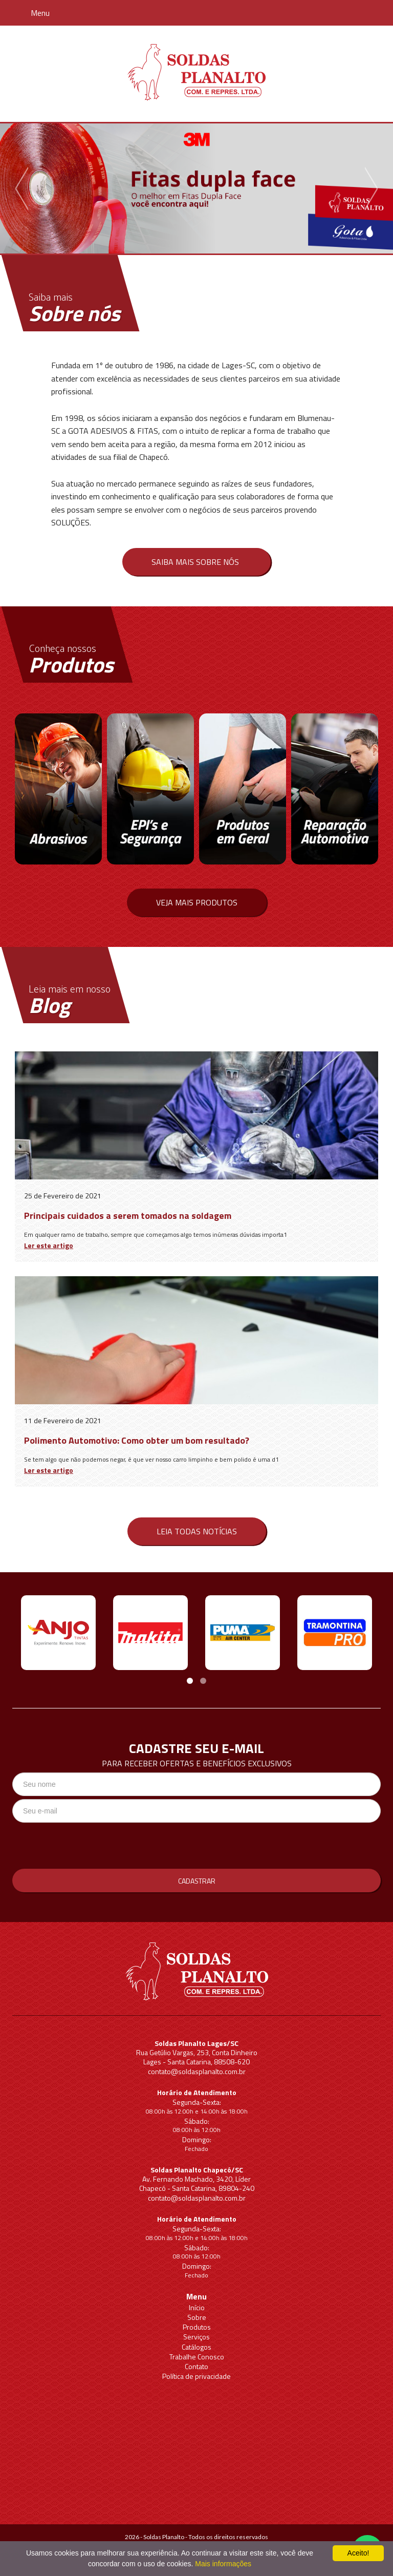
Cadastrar (196, 1880)
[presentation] (90, 1846)
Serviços (196, 2336)
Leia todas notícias (197, 1531)
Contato (196, 2366)
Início (197, 2307)
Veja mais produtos (196, 902)
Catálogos (196, 2346)
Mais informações (223, 2564)
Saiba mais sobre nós (195, 562)
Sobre (196, 2317)
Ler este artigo (48, 1245)
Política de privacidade (196, 2376)
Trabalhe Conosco (196, 2356)
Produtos (197, 2326)
